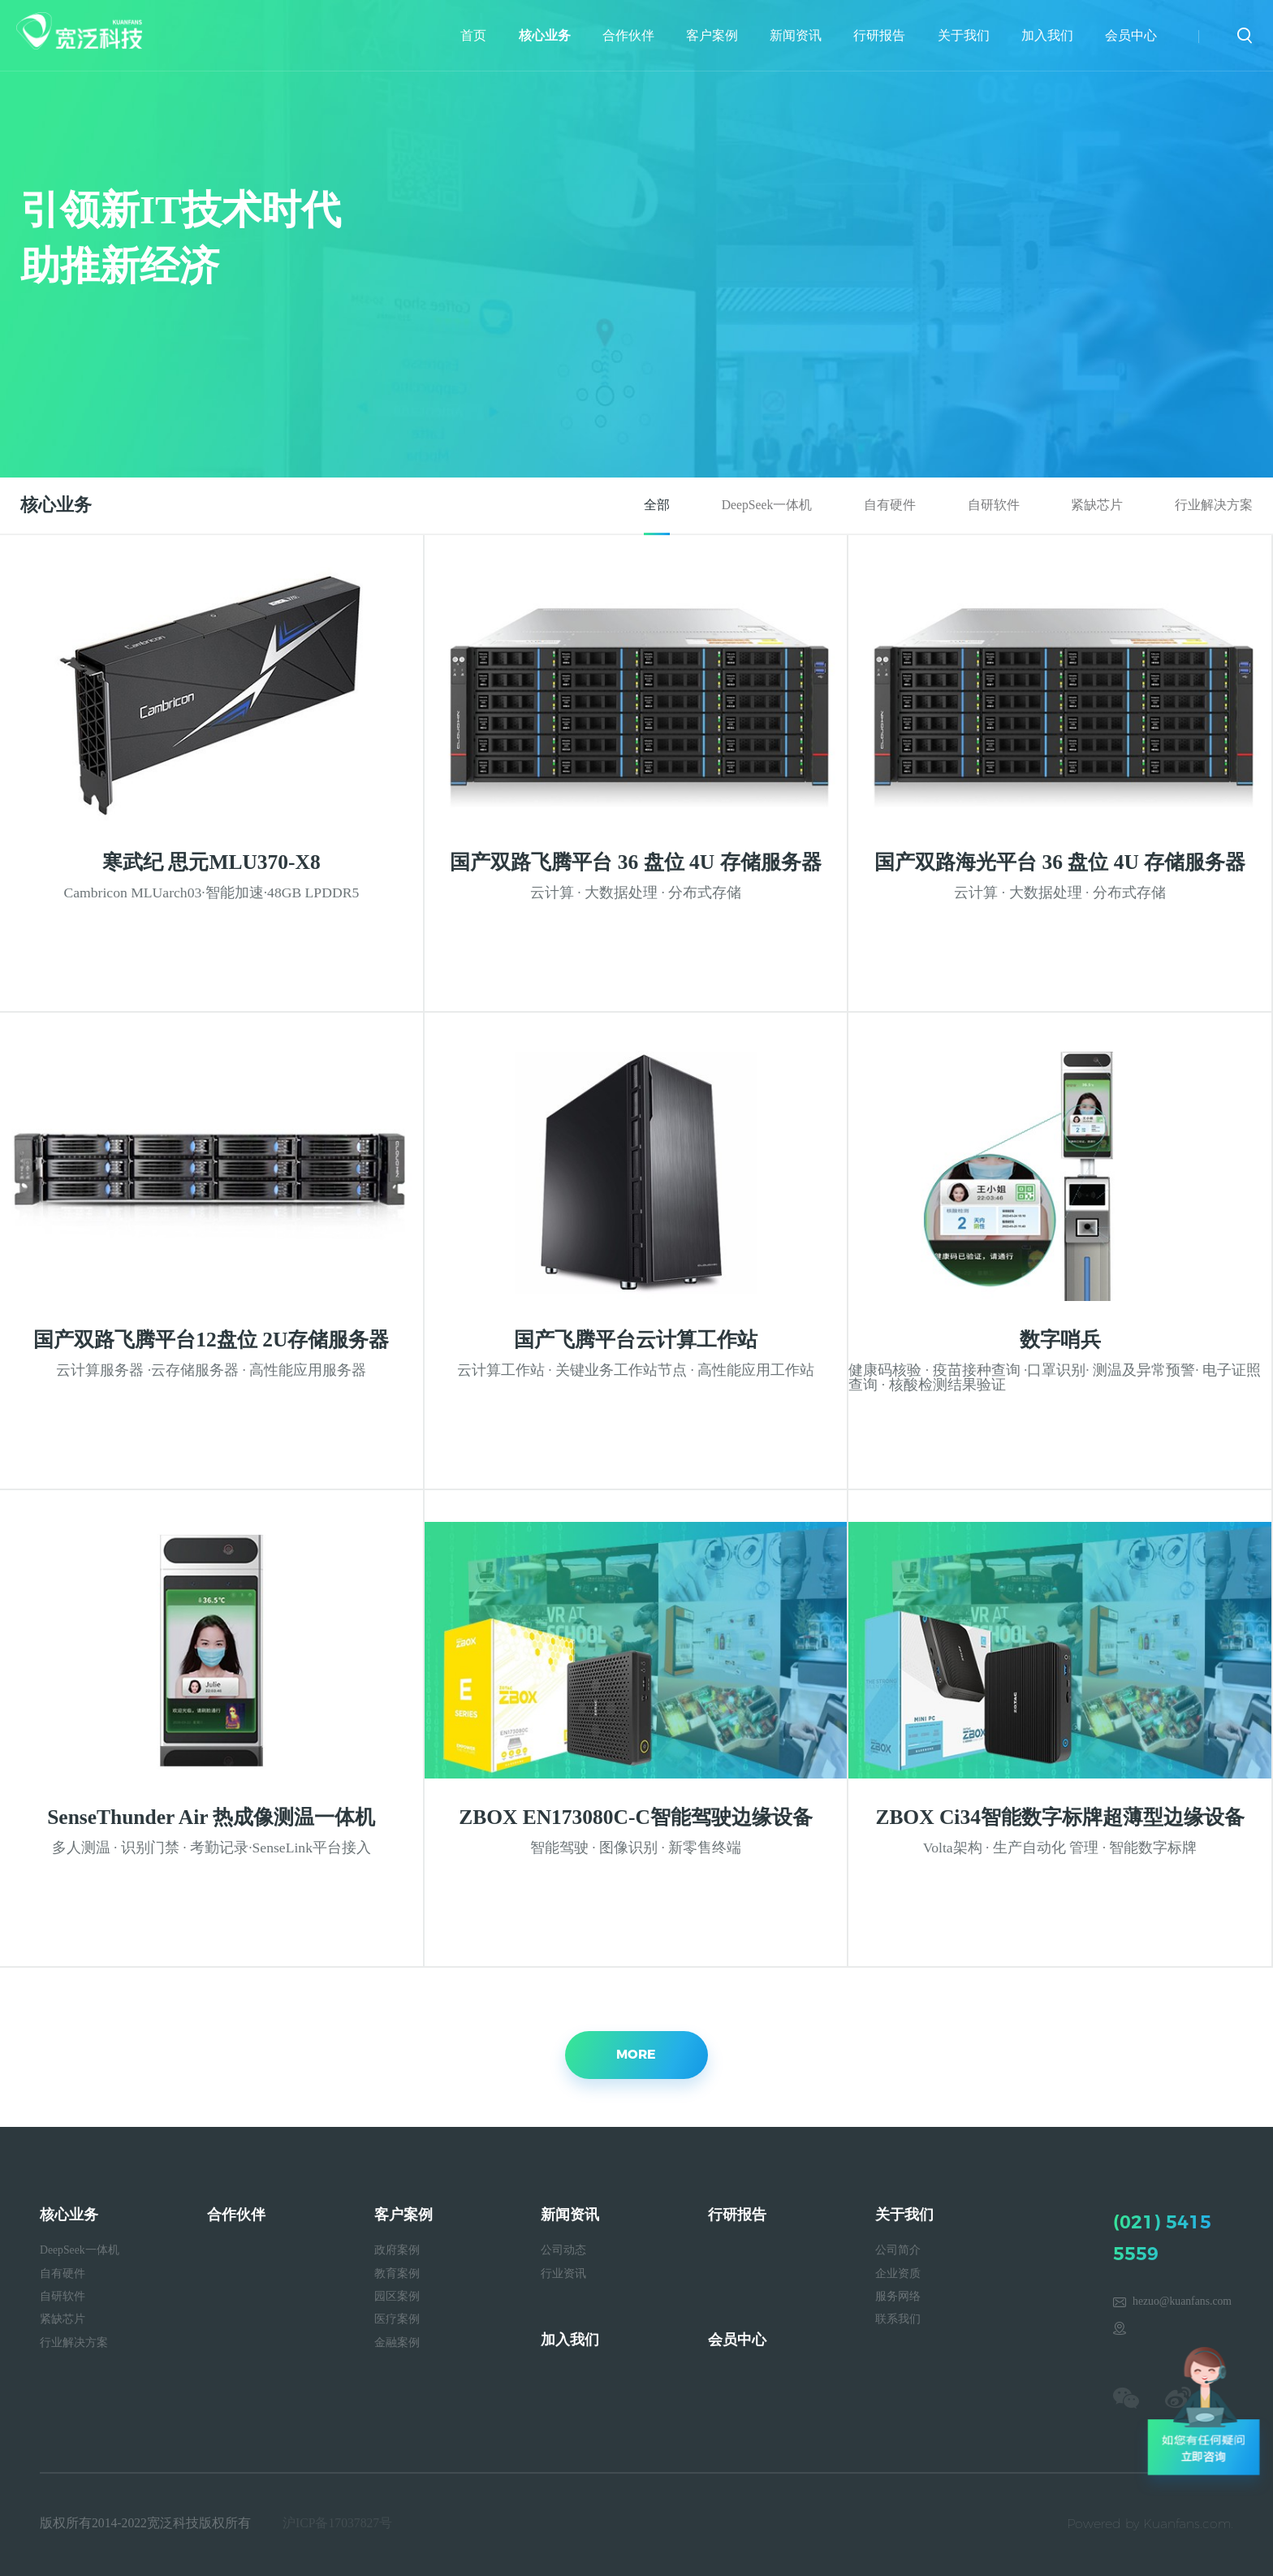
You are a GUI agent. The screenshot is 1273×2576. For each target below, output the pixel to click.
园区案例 (397, 2296)
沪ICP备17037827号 (337, 2523)
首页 (473, 35)
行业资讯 (563, 2273)
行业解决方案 (1214, 505)
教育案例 (397, 2273)
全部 (657, 505)
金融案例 (397, 2342)
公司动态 (563, 2250)
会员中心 (1131, 35)
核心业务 (545, 35)
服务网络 (898, 2296)
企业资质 (898, 2273)
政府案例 (397, 2250)
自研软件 (994, 505)
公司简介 (898, 2250)
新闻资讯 (796, 35)
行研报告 (879, 35)
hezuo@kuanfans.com (1182, 2301)
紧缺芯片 (1097, 505)
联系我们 (898, 2319)
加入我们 (1047, 35)
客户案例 (712, 35)
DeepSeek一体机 (767, 505)
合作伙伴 (628, 35)
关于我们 (964, 35)
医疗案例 (397, 2319)
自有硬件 (890, 505)
